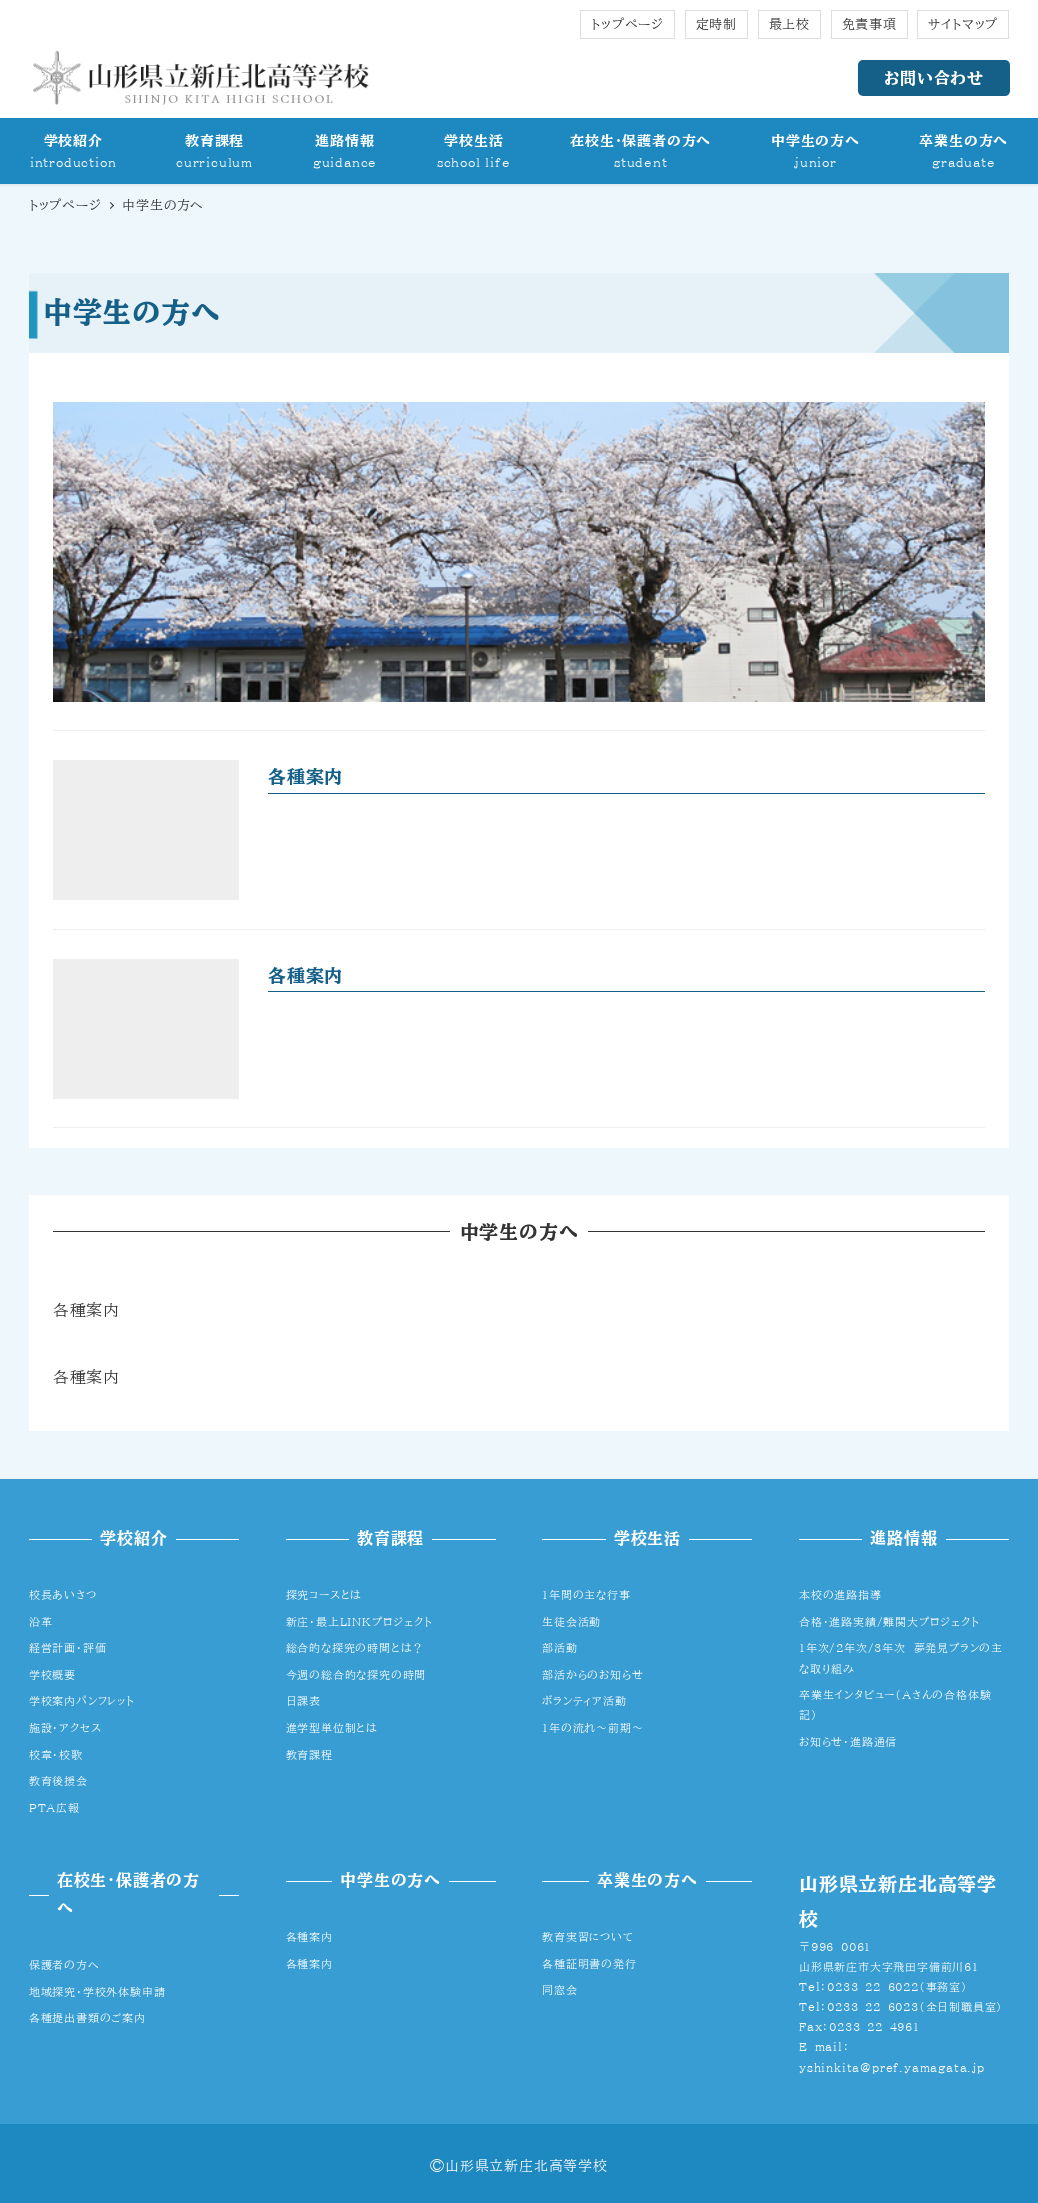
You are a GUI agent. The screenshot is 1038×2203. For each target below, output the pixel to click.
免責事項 (869, 24)
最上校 (789, 24)
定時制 (716, 24)
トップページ (627, 24)
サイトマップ (963, 24)
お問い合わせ (934, 78)
